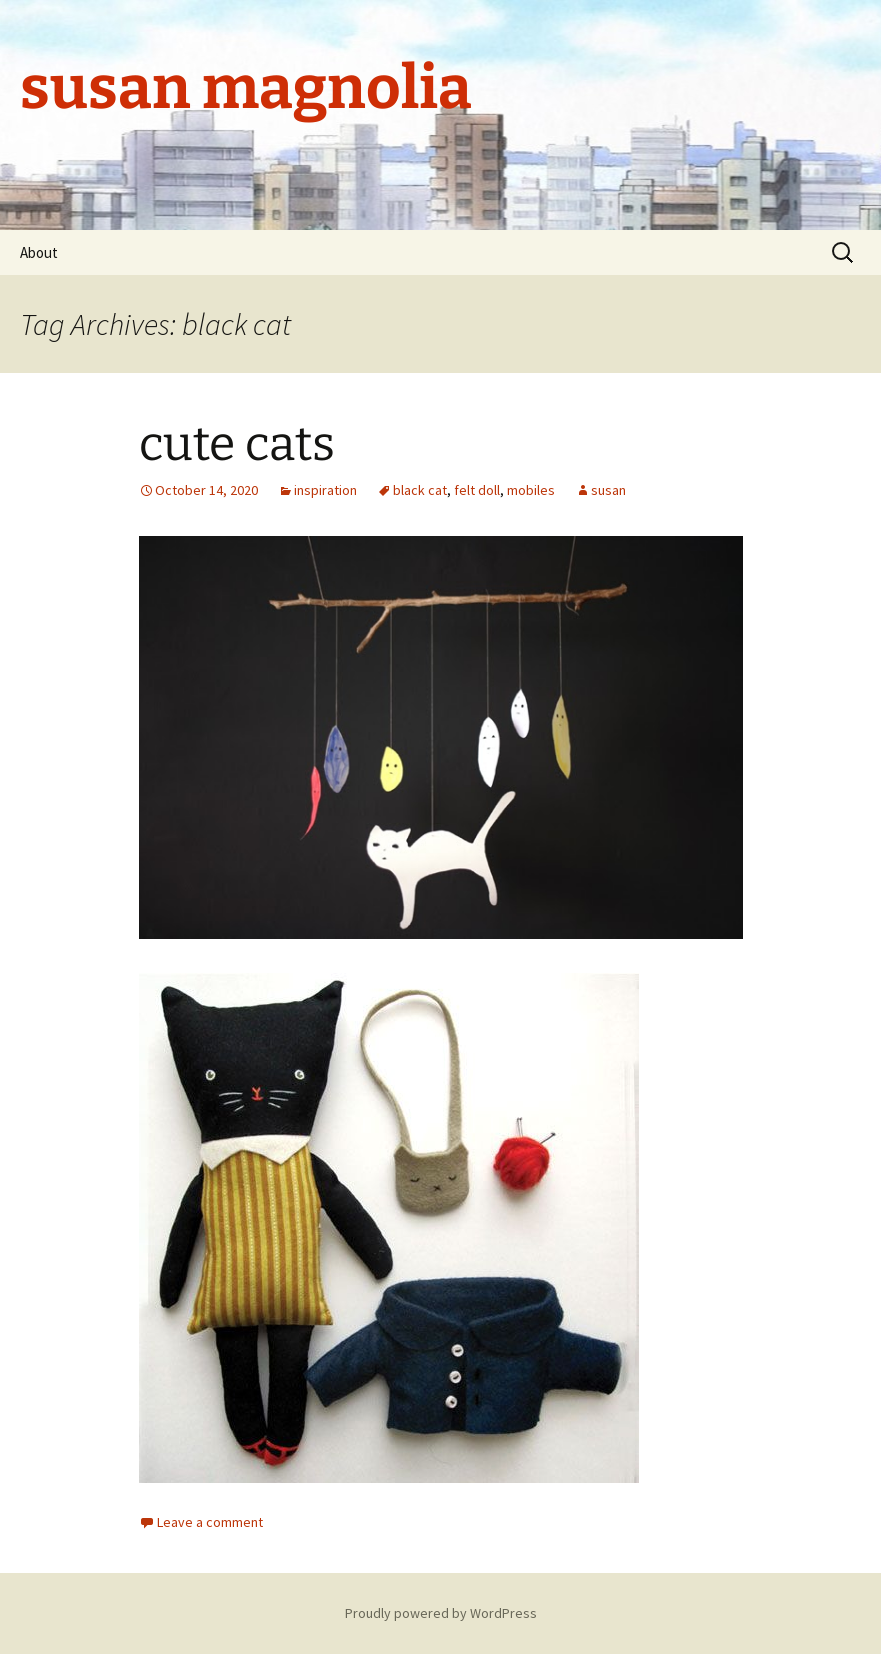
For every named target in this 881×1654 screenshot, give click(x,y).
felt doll (477, 490)
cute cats (237, 444)
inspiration (325, 490)
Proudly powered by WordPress (441, 1613)
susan (608, 490)
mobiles (531, 490)
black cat (420, 490)
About (39, 252)
